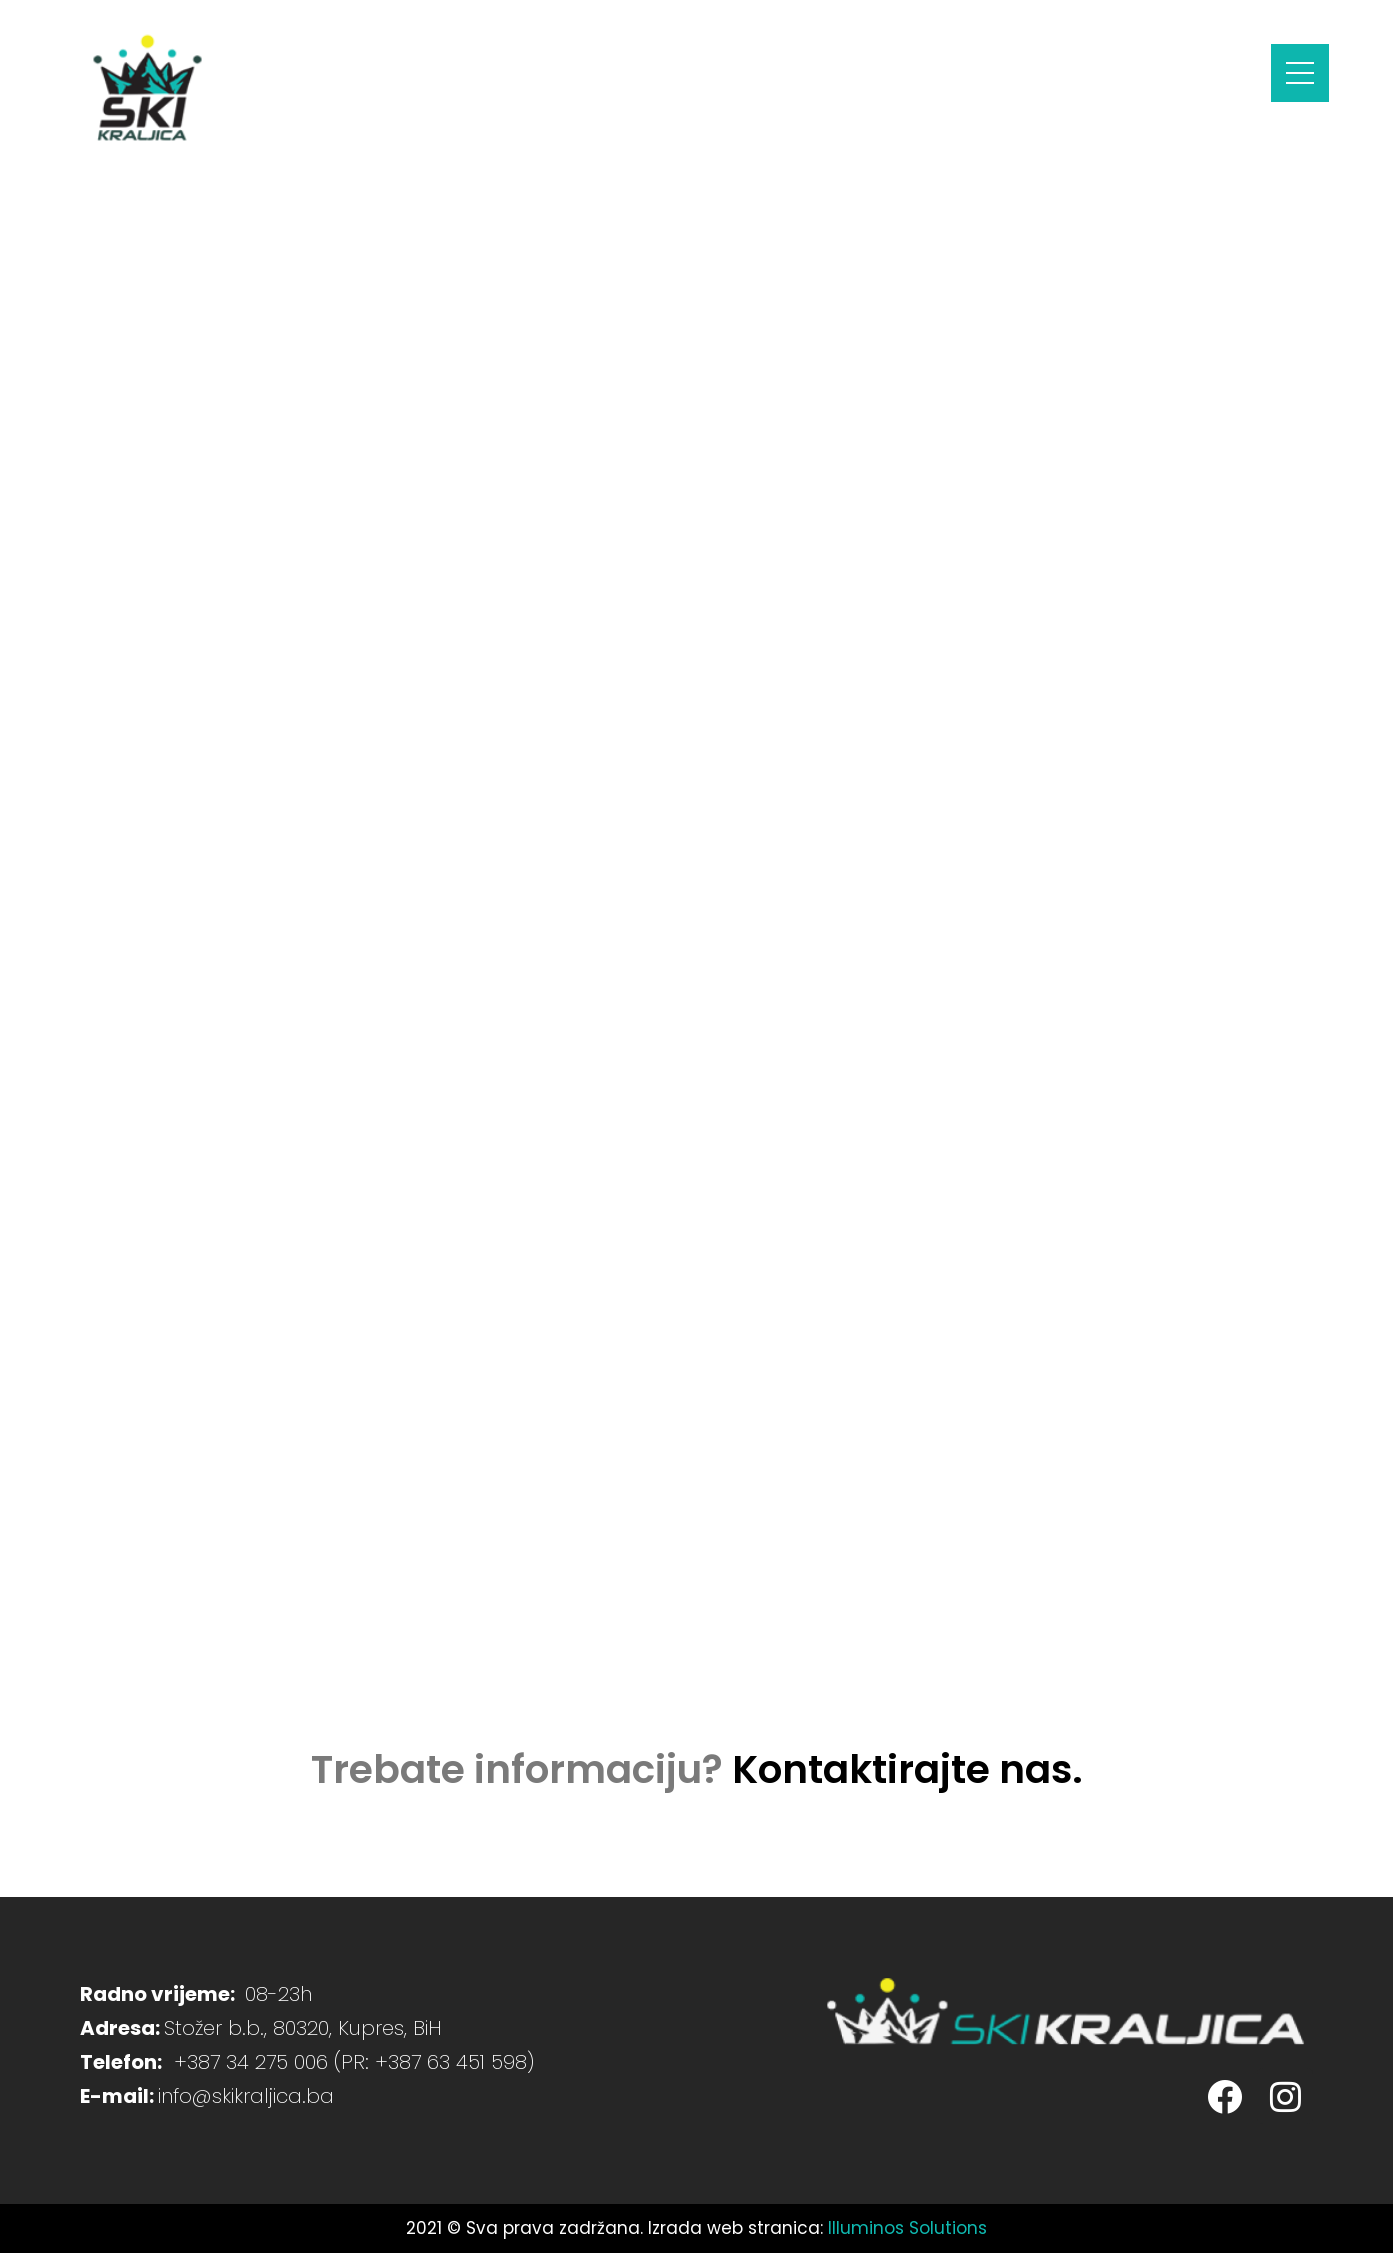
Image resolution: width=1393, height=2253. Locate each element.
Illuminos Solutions (907, 2228)
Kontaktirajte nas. (907, 1769)
